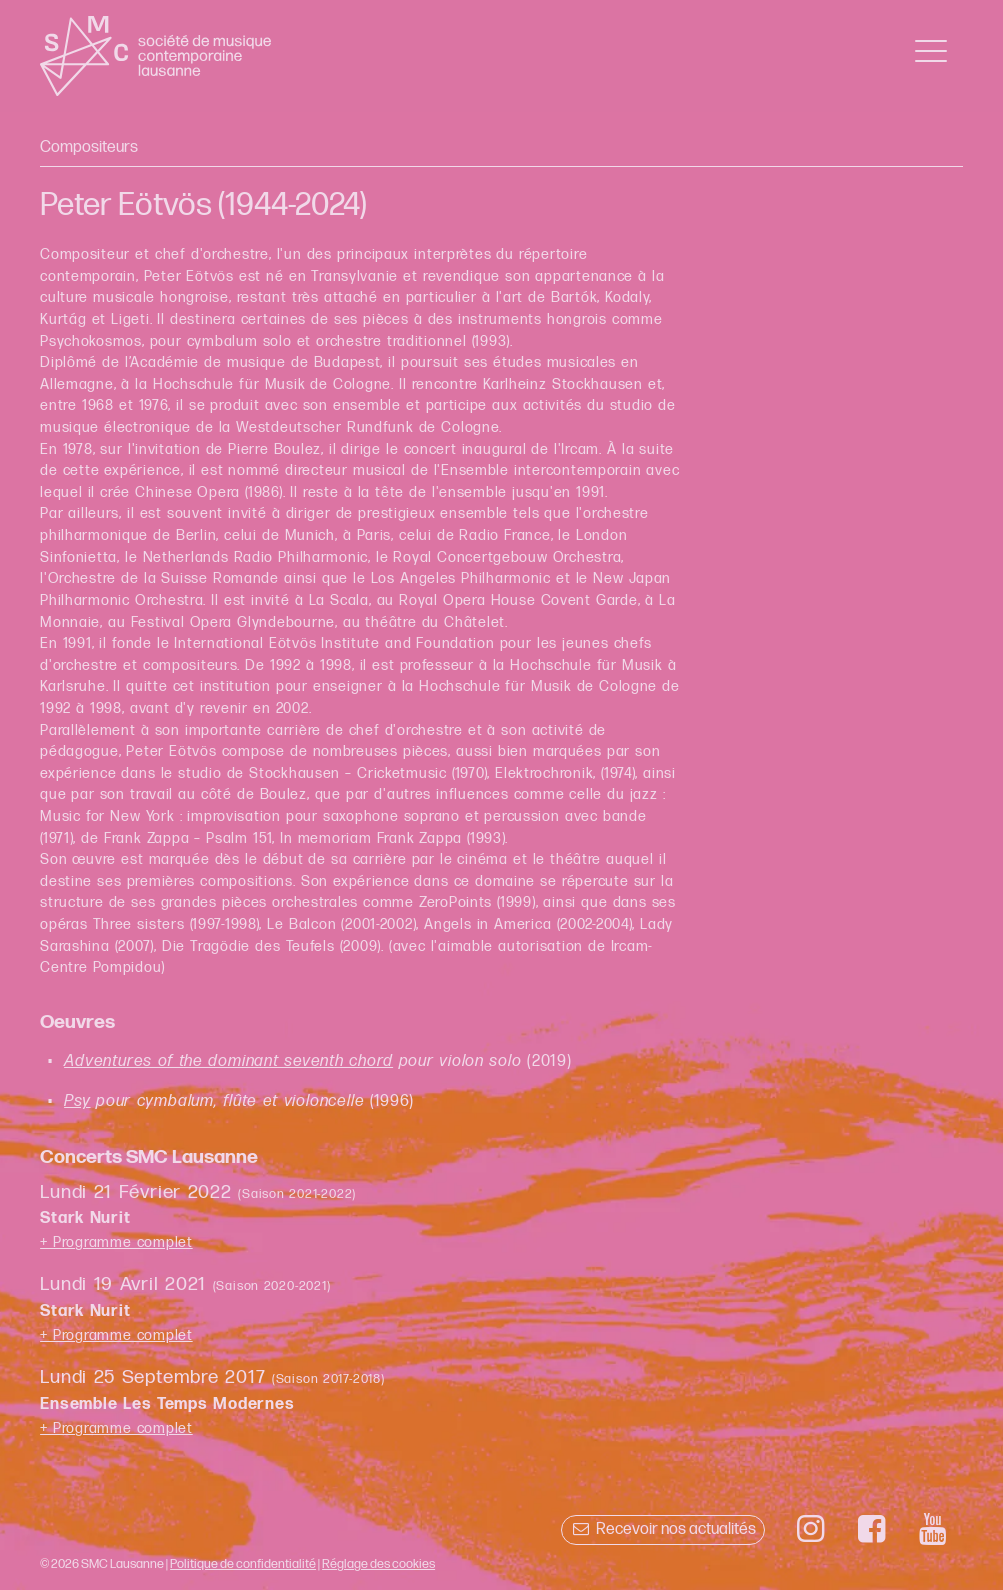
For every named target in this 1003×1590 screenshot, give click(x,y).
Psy (77, 1101)
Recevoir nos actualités (662, 1529)
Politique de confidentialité (243, 1564)
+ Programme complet (116, 1242)
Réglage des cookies (378, 1564)
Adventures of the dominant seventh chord (228, 1061)
